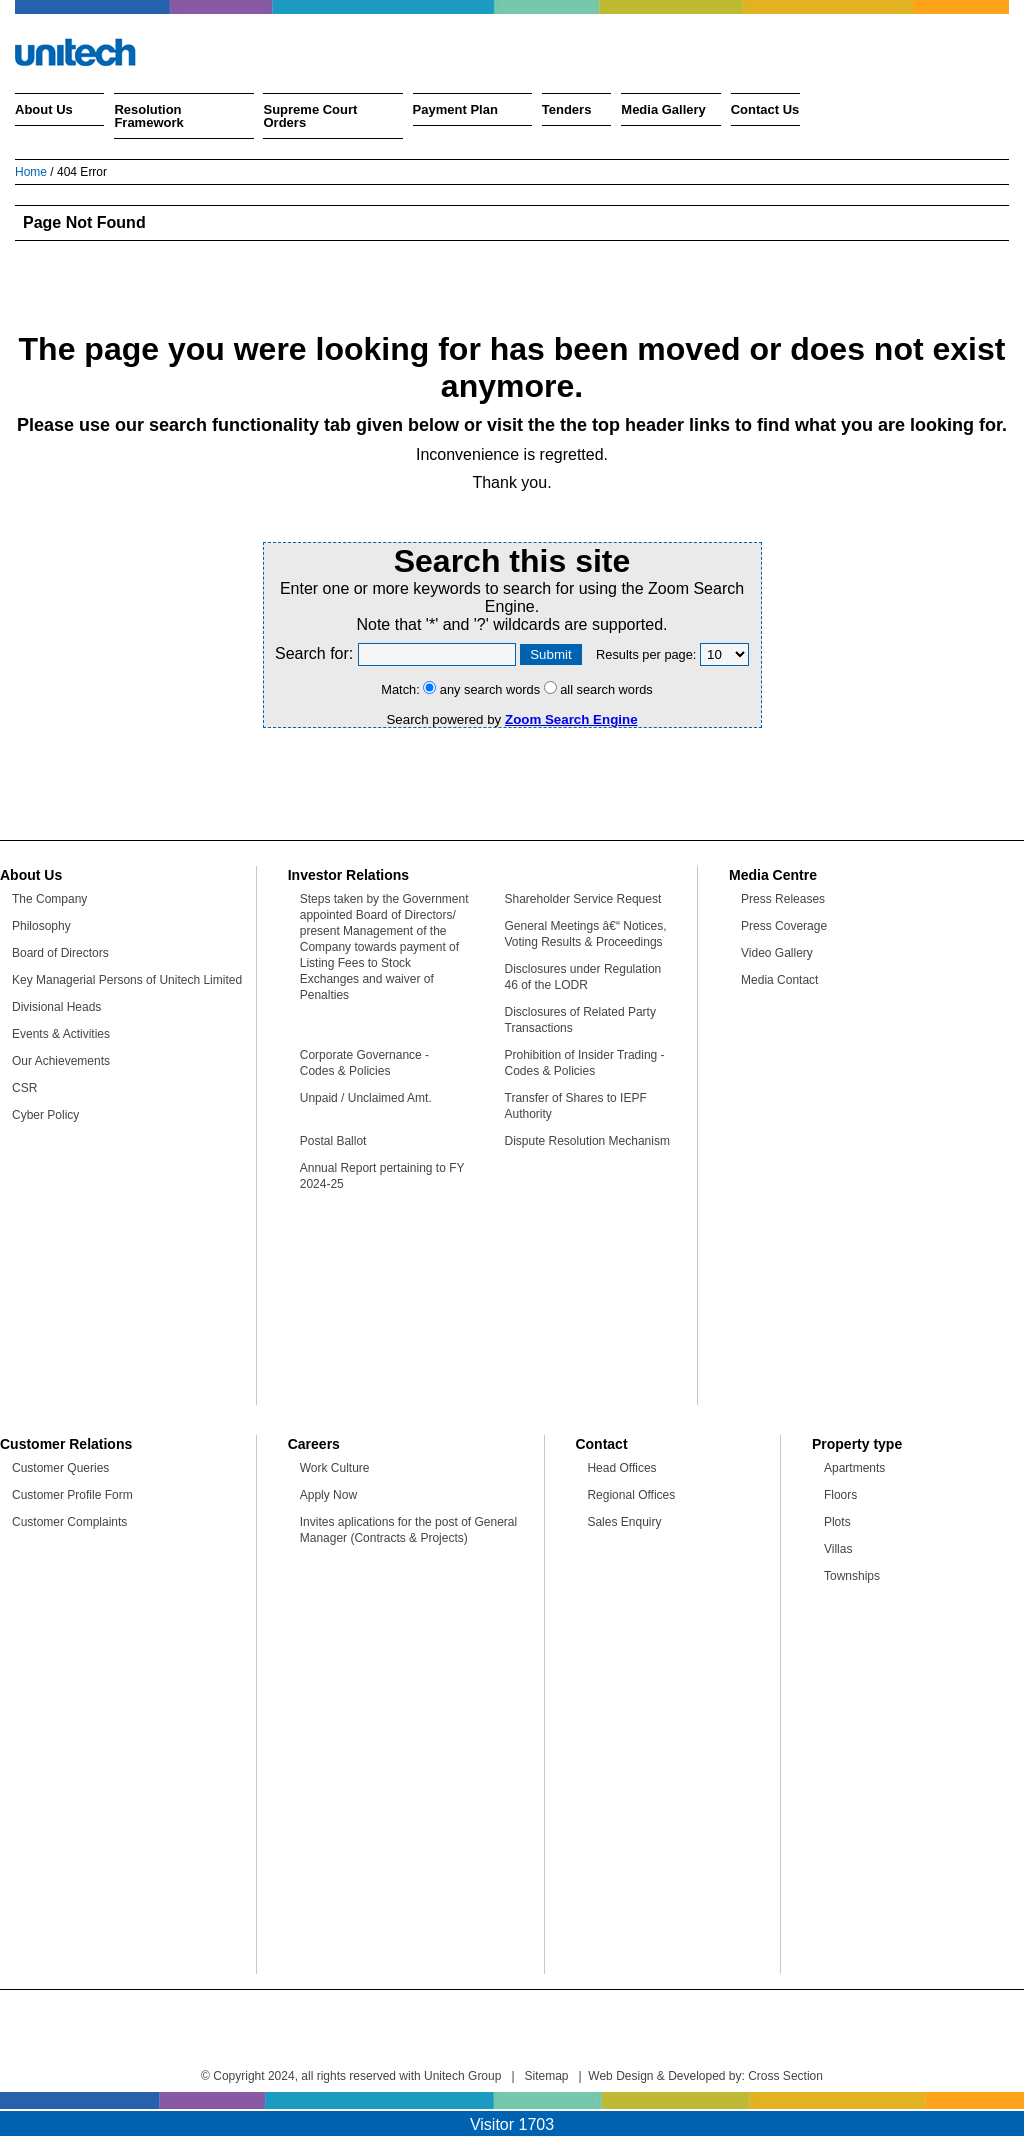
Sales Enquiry (624, 1522)
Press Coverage (784, 926)
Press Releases (783, 899)
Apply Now (328, 1495)
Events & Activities (61, 1034)
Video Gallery (777, 953)
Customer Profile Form (72, 1495)
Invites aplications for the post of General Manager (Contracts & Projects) (408, 1530)
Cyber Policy (45, 1115)
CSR (24, 1088)
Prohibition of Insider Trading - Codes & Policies (585, 1063)
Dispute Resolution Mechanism (587, 1141)
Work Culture (335, 1468)
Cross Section (785, 2076)
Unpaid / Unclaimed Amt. (366, 1098)
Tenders (567, 109)
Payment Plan (455, 109)
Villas (838, 1549)
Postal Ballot (333, 1141)
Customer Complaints (69, 1522)
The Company (49, 899)
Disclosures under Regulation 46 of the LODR (583, 977)
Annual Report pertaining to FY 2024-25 (382, 1176)
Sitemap (547, 2076)
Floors (840, 1495)
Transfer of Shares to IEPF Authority (576, 1106)
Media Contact (779, 980)
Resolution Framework (148, 116)
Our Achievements (61, 1061)
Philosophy (41, 926)
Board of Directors (60, 953)
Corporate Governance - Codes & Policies (364, 1063)
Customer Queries (60, 1468)
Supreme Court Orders (310, 116)
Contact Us (765, 109)
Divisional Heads (56, 1007)
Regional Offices (631, 1495)
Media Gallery (663, 109)
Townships (852, 1576)
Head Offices (621, 1468)
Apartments (854, 1468)
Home (31, 172)
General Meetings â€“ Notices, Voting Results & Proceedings (586, 934)
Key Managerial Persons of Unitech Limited (127, 980)
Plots (837, 1522)
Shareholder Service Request (583, 899)
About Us (44, 109)
